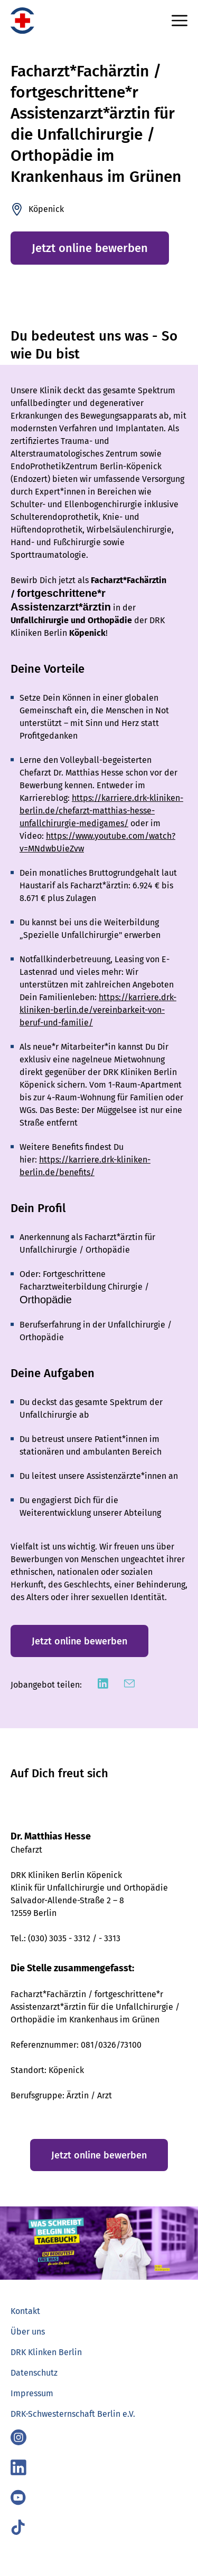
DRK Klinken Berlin (46, 2352)
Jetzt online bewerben (90, 248)
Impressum (32, 2393)
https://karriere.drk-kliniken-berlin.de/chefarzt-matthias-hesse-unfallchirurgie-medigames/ (101, 810)
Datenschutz (34, 2373)
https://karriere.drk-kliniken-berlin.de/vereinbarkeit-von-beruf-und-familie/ (98, 1010)
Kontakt (25, 2311)
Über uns (28, 2332)
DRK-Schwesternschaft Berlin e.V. (73, 2414)
